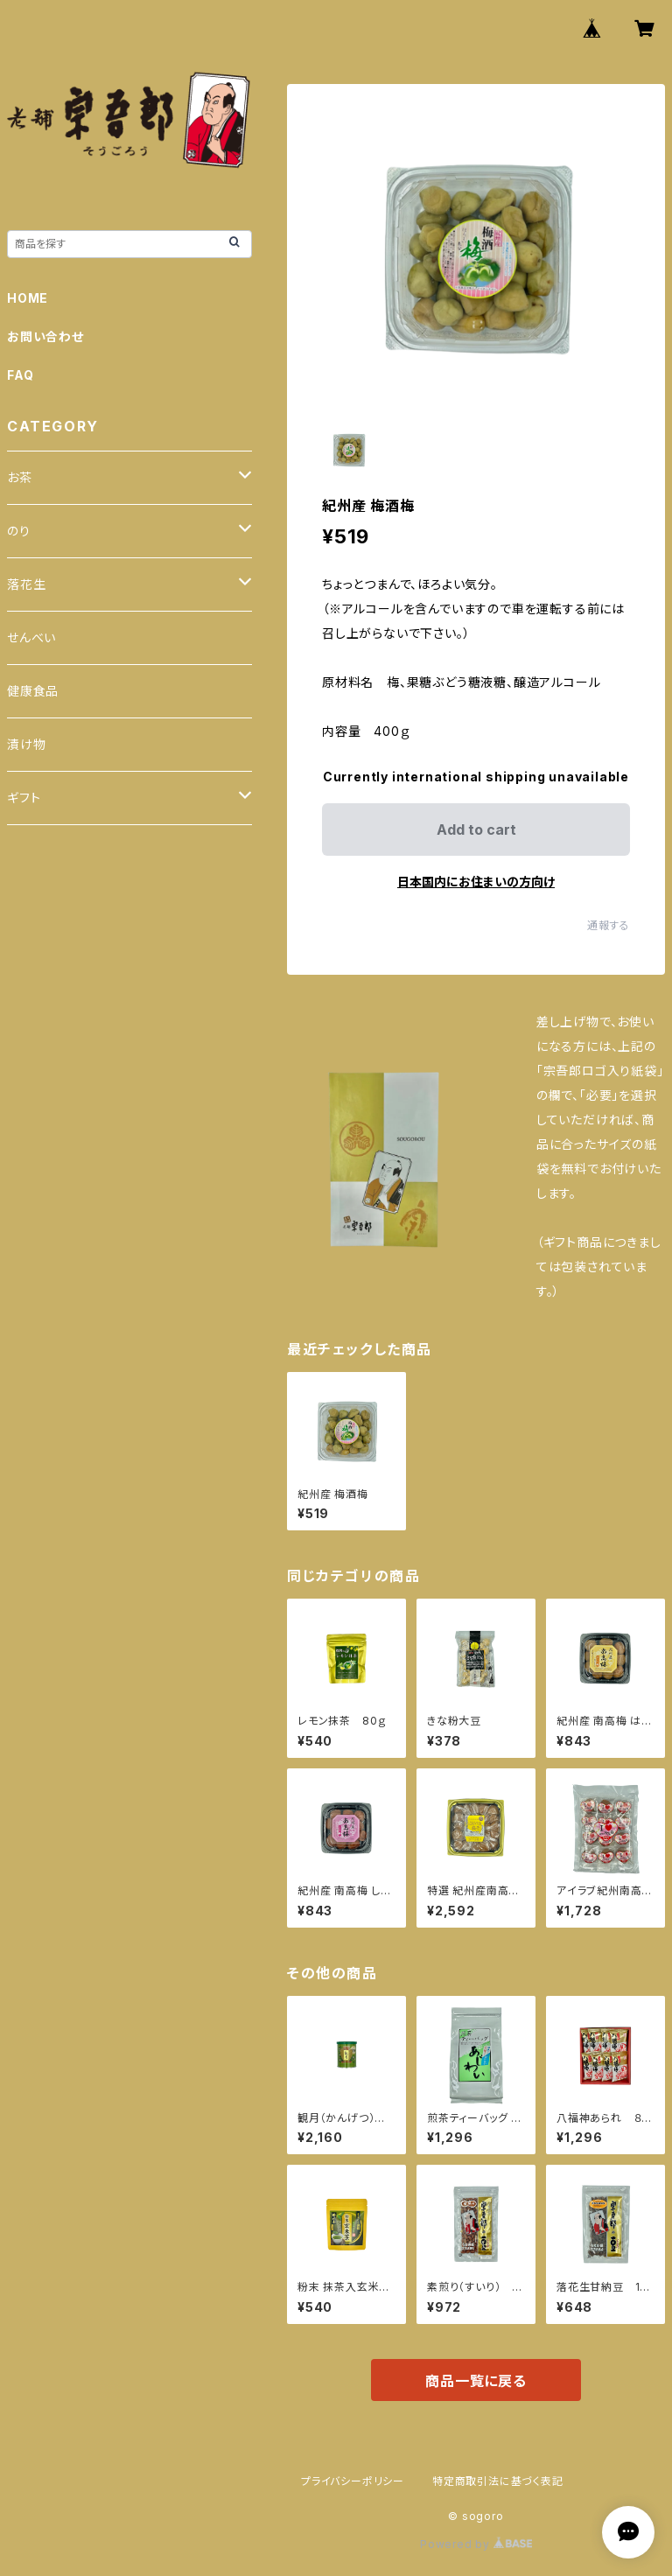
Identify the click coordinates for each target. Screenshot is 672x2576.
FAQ (20, 375)
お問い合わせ (45, 336)
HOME (27, 297)
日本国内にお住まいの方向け (476, 881)
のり (19, 530)
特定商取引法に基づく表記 (498, 2481)
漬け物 (26, 744)
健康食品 (33, 690)
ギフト (23, 797)
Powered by (476, 2544)
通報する (608, 925)
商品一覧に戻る (476, 2381)
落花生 (26, 584)
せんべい (31, 637)
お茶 (19, 477)
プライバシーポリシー (352, 2481)
